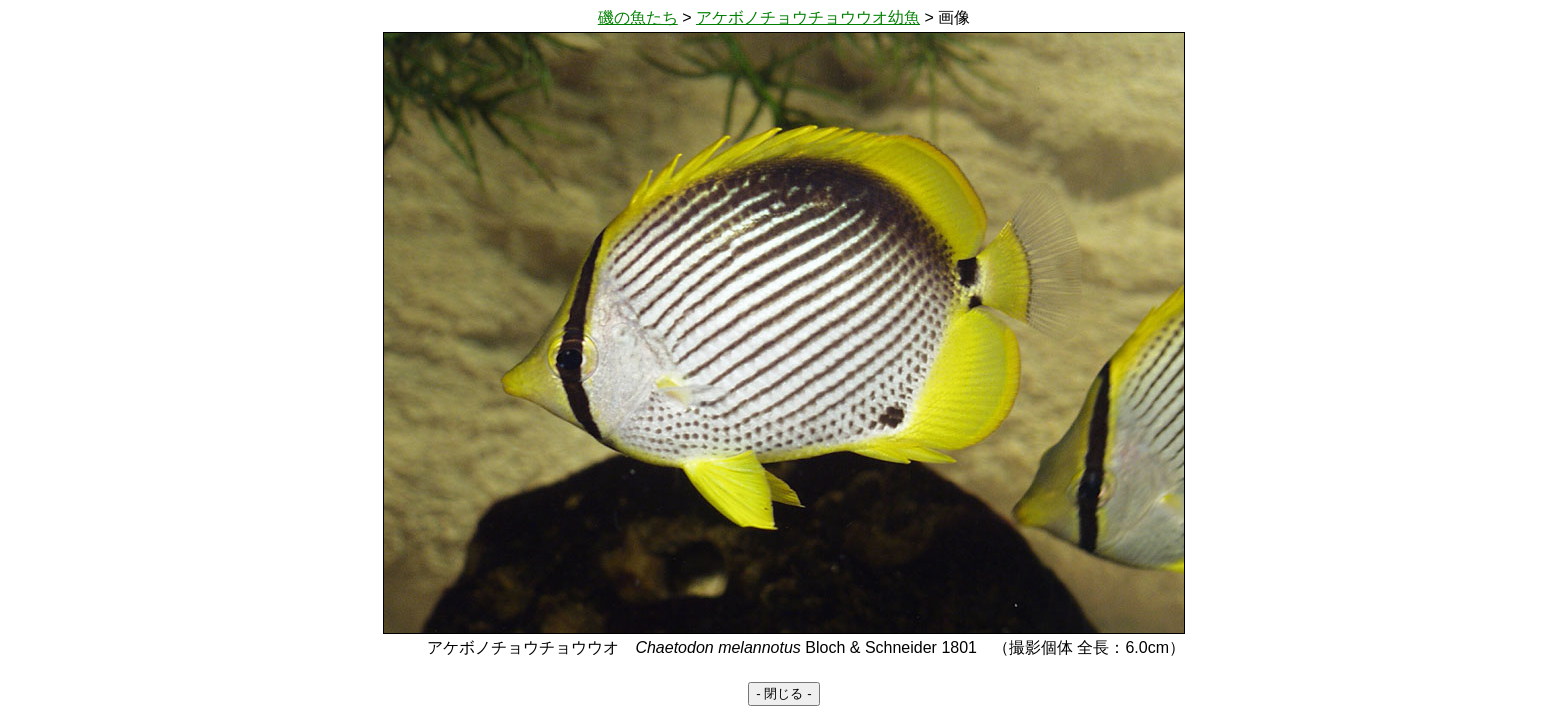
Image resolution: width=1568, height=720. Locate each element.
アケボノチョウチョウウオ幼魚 (808, 17)
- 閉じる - (783, 693)
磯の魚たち (638, 17)
